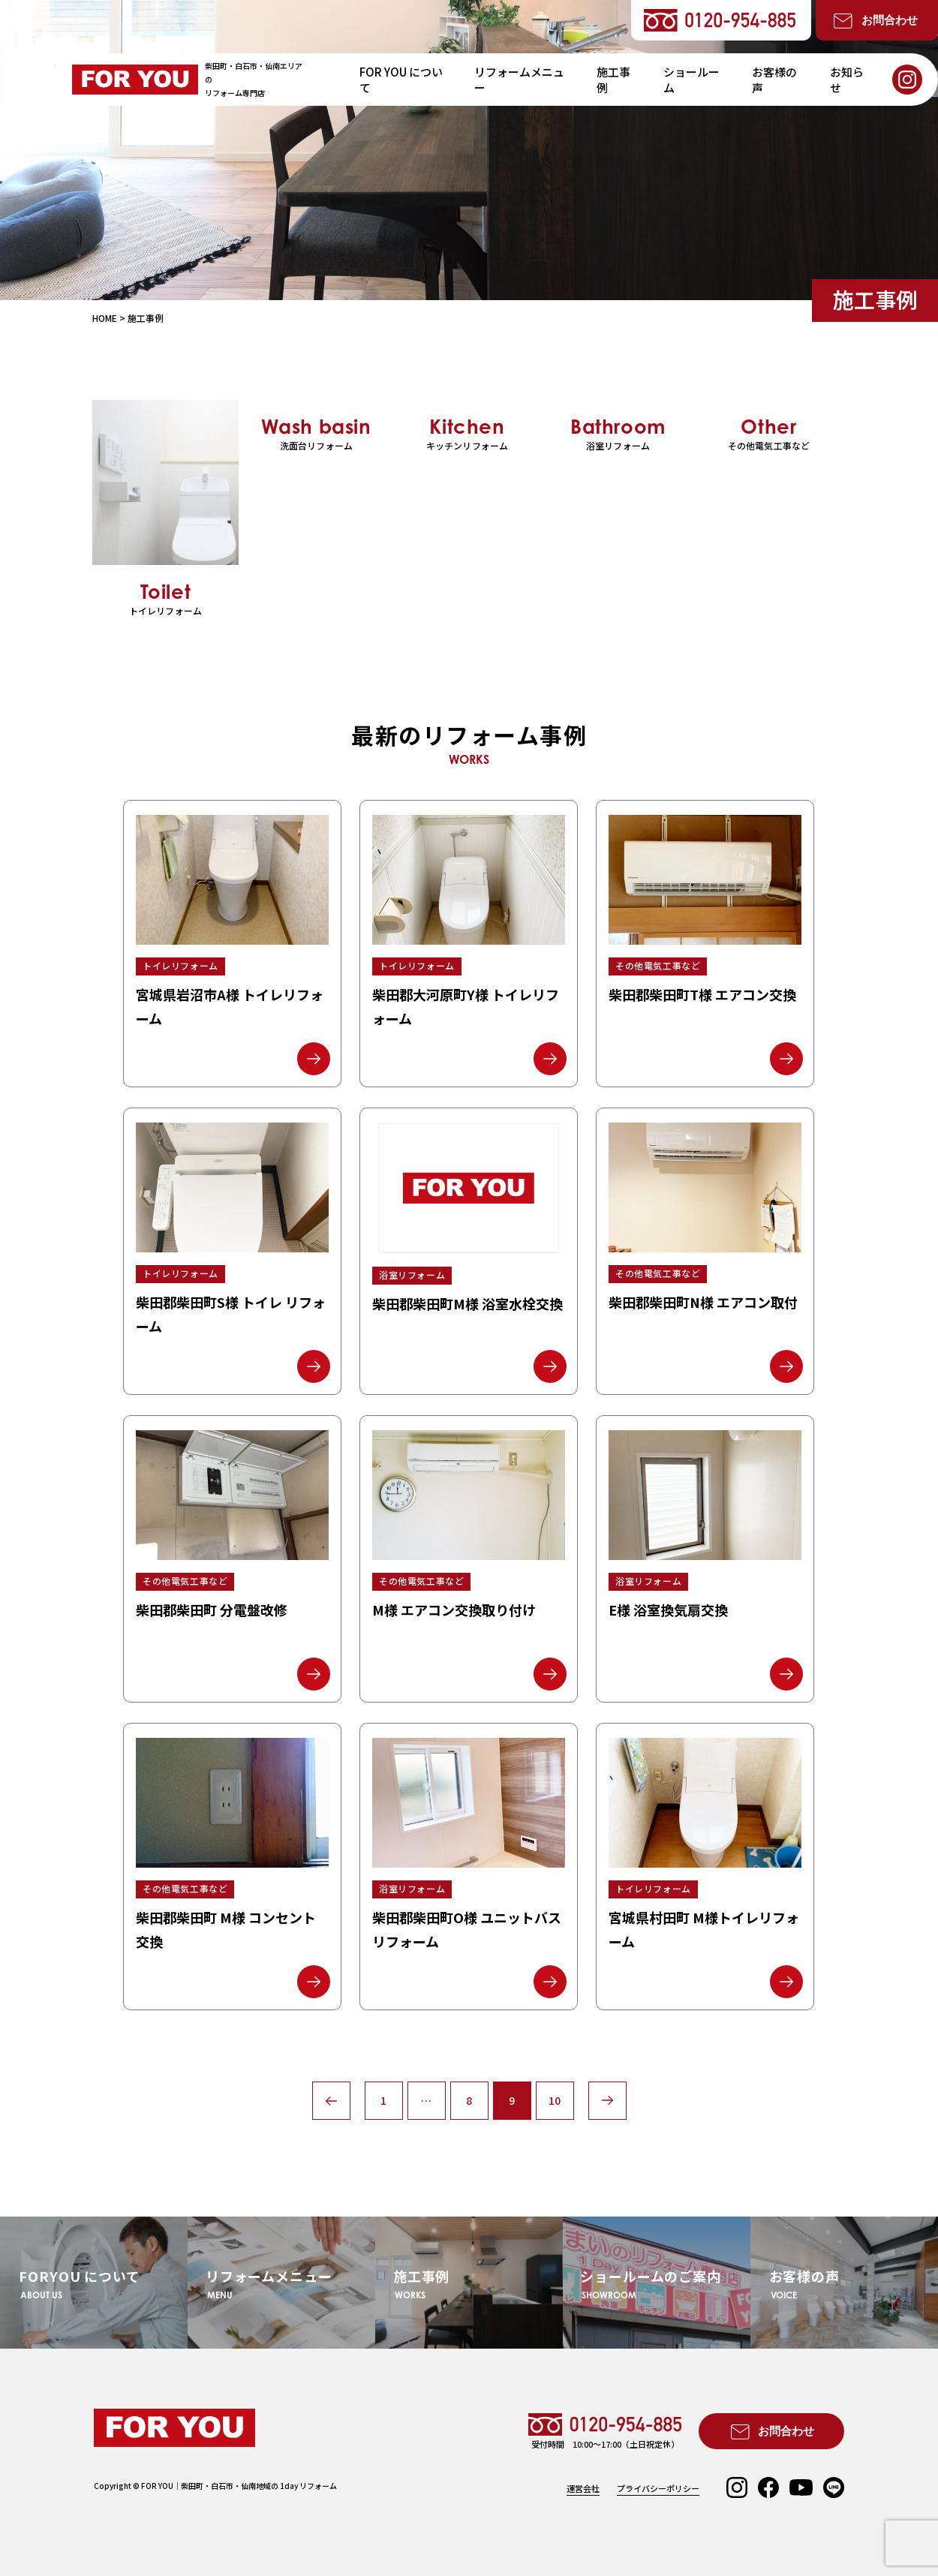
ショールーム (691, 79)
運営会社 (583, 2488)
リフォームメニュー (519, 79)
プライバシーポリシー (658, 2488)
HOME (104, 317)
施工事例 (613, 79)
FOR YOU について (401, 79)
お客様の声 (774, 79)
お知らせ (847, 79)
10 (555, 2100)
